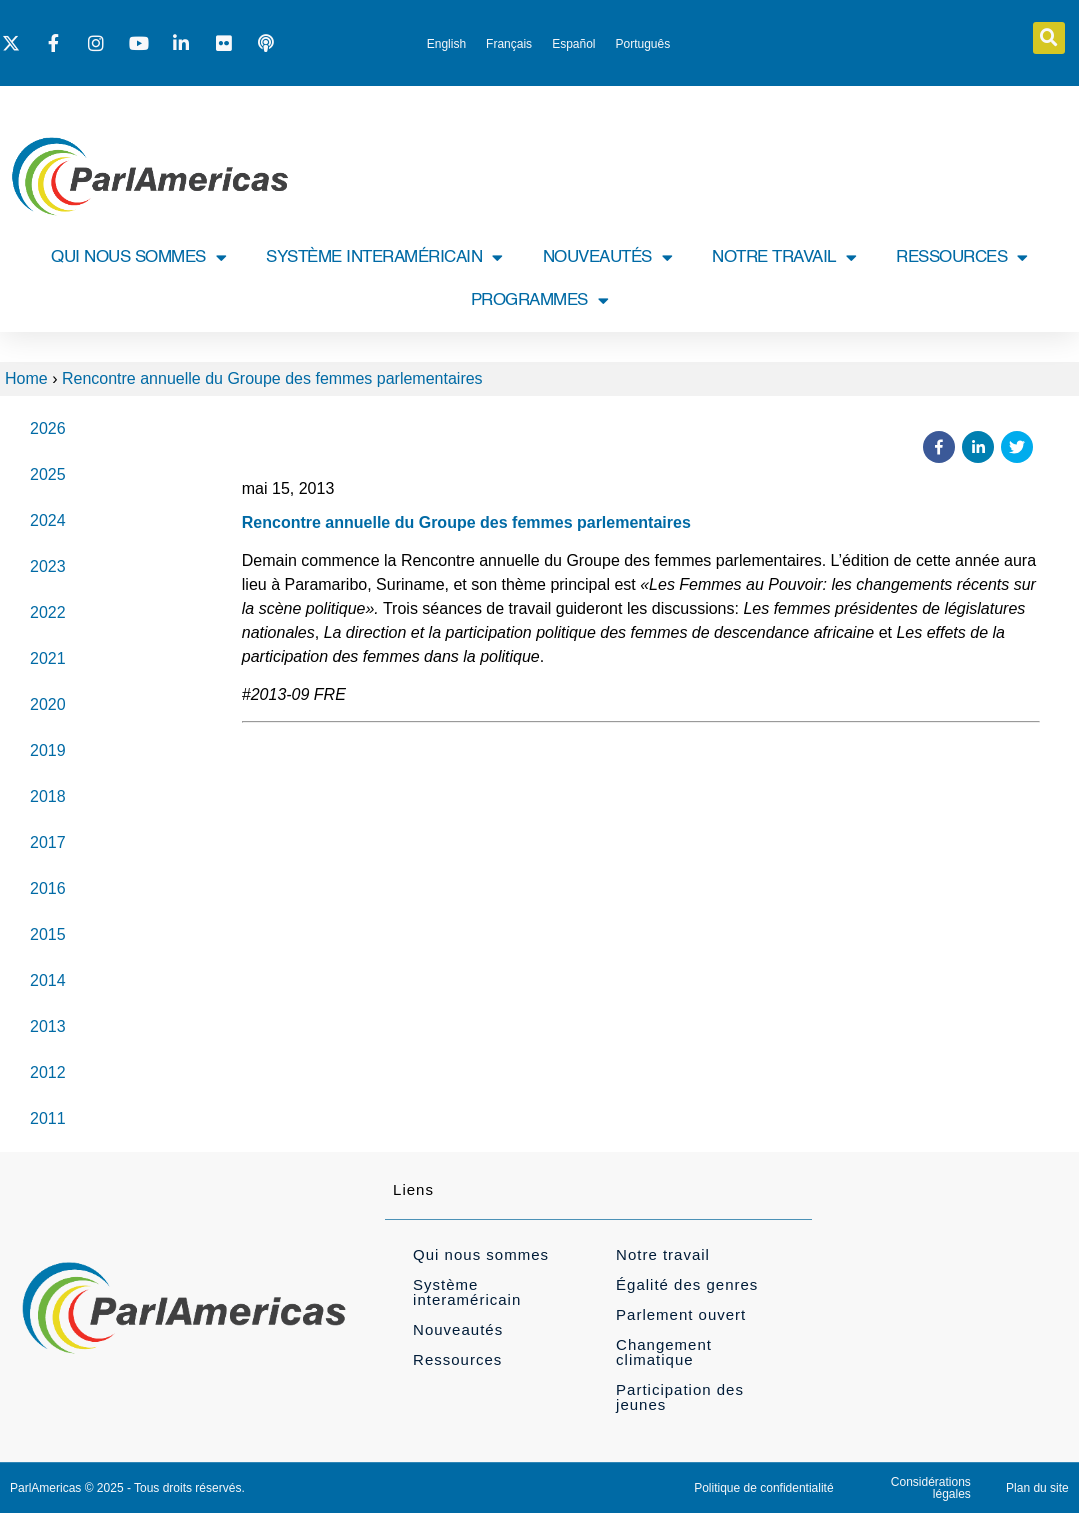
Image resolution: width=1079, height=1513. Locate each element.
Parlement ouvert (681, 1314)
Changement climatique (664, 1352)
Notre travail (663, 1254)
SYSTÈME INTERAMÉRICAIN (384, 257)
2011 (48, 1118)
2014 (48, 980)
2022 (48, 612)
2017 (48, 842)
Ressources (457, 1359)
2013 (48, 1026)
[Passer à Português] (643, 44)
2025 (48, 474)
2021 (48, 658)
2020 (48, 704)
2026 (48, 428)
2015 (48, 934)
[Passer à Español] (573, 44)
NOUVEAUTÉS (608, 257)
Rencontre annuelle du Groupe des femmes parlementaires (272, 378)
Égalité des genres (687, 1284)
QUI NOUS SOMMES (138, 257)
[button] (1049, 38)
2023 (48, 566)
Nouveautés (458, 1329)
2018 (48, 796)
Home (26, 378)
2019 (48, 750)
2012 (48, 1072)
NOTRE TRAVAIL (784, 257)
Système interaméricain (467, 1292)
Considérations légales (931, 1488)
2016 (48, 888)
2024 (48, 520)
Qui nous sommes (481, 1254)
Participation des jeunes (680, 1397)
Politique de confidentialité (763, 1488)
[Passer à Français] (509, 44)
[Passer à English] (446, 44)
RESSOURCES (962, 257)
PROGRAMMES (540, 300)
